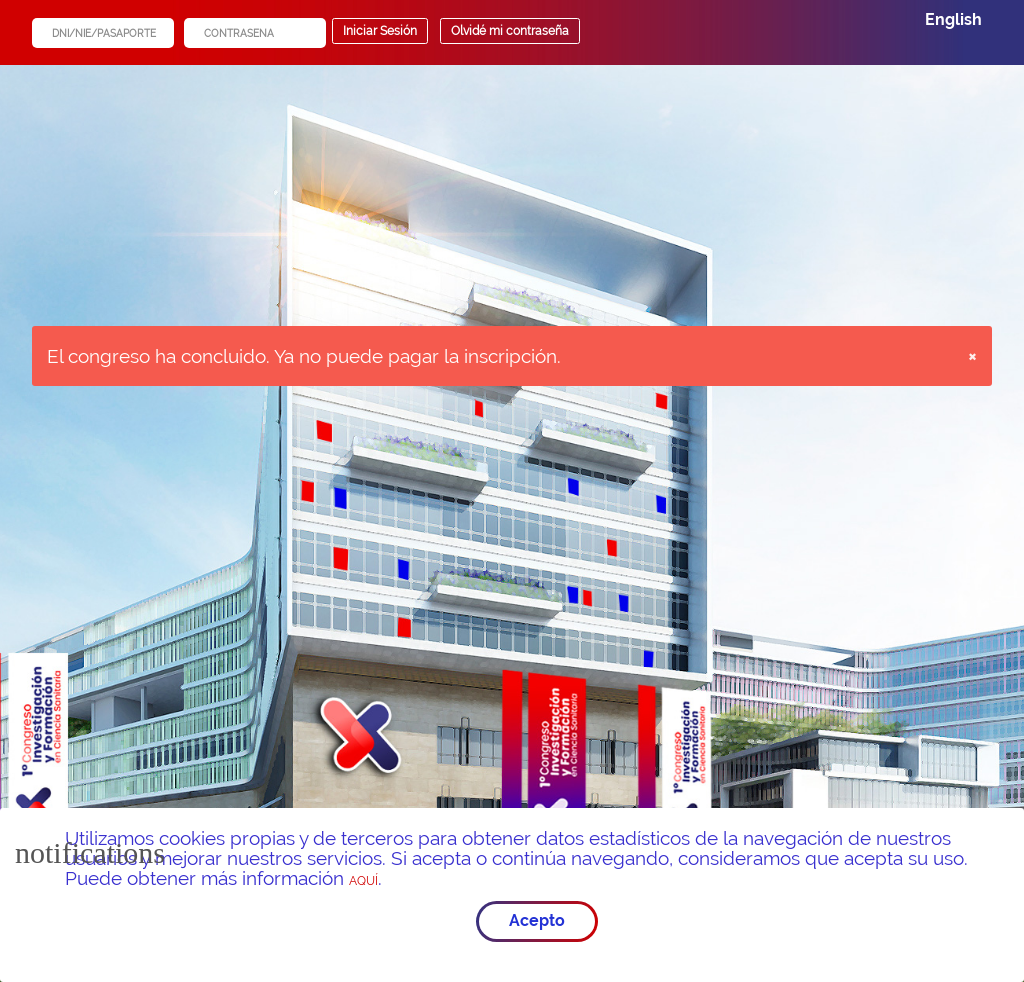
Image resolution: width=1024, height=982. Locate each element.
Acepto (537, 920)
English (953, 19)
